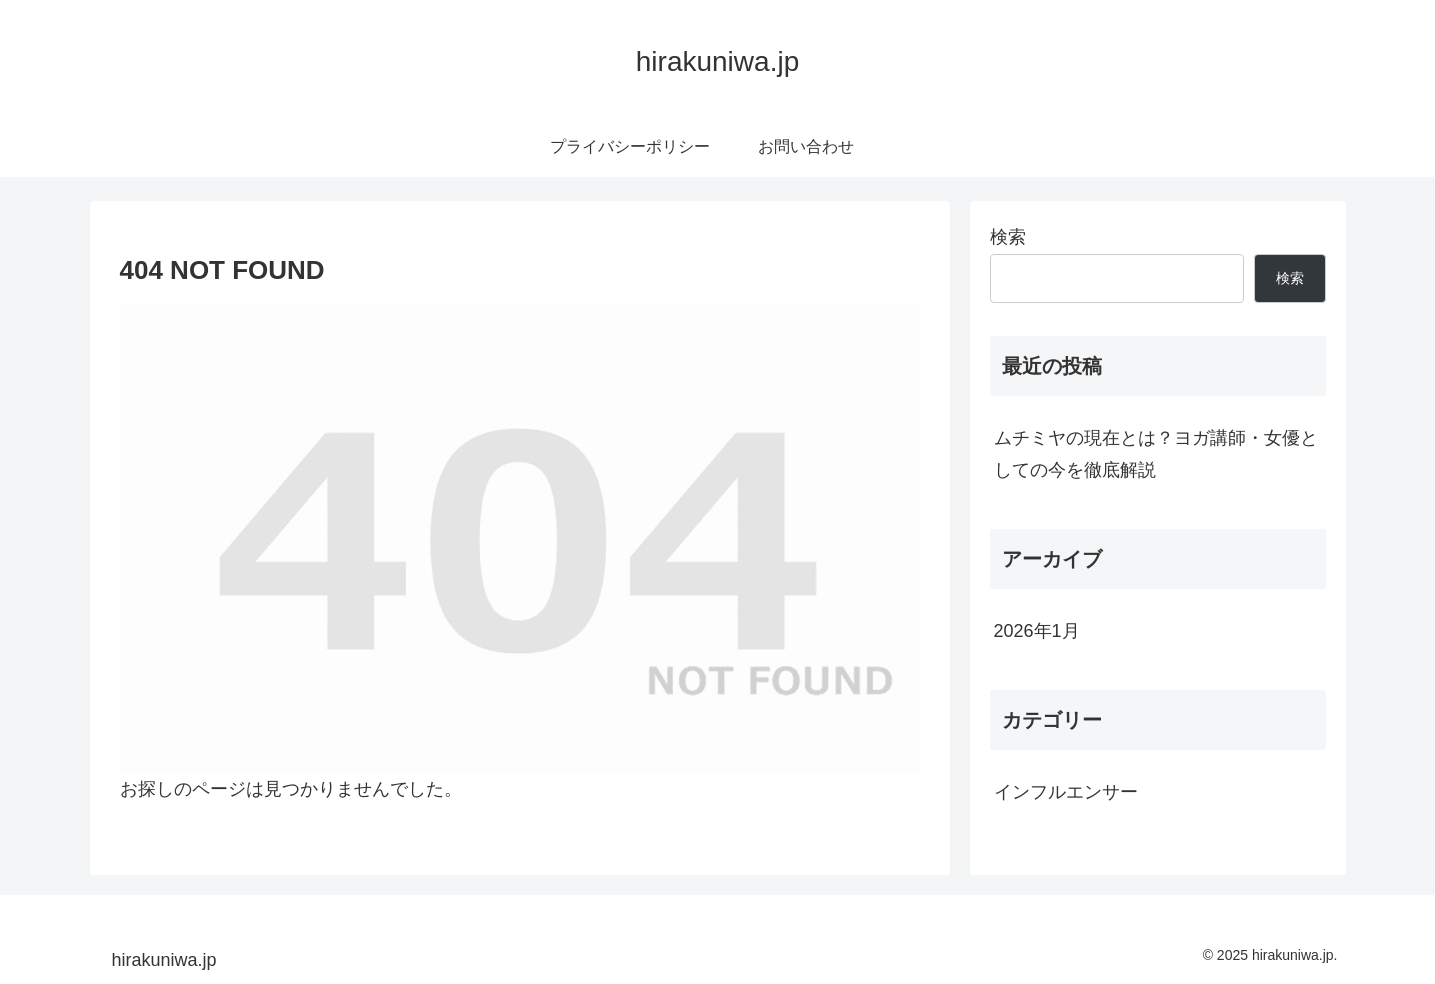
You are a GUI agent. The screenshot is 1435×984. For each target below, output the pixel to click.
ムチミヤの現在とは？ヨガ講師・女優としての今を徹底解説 (1156, 454)
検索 (1008, 237)
